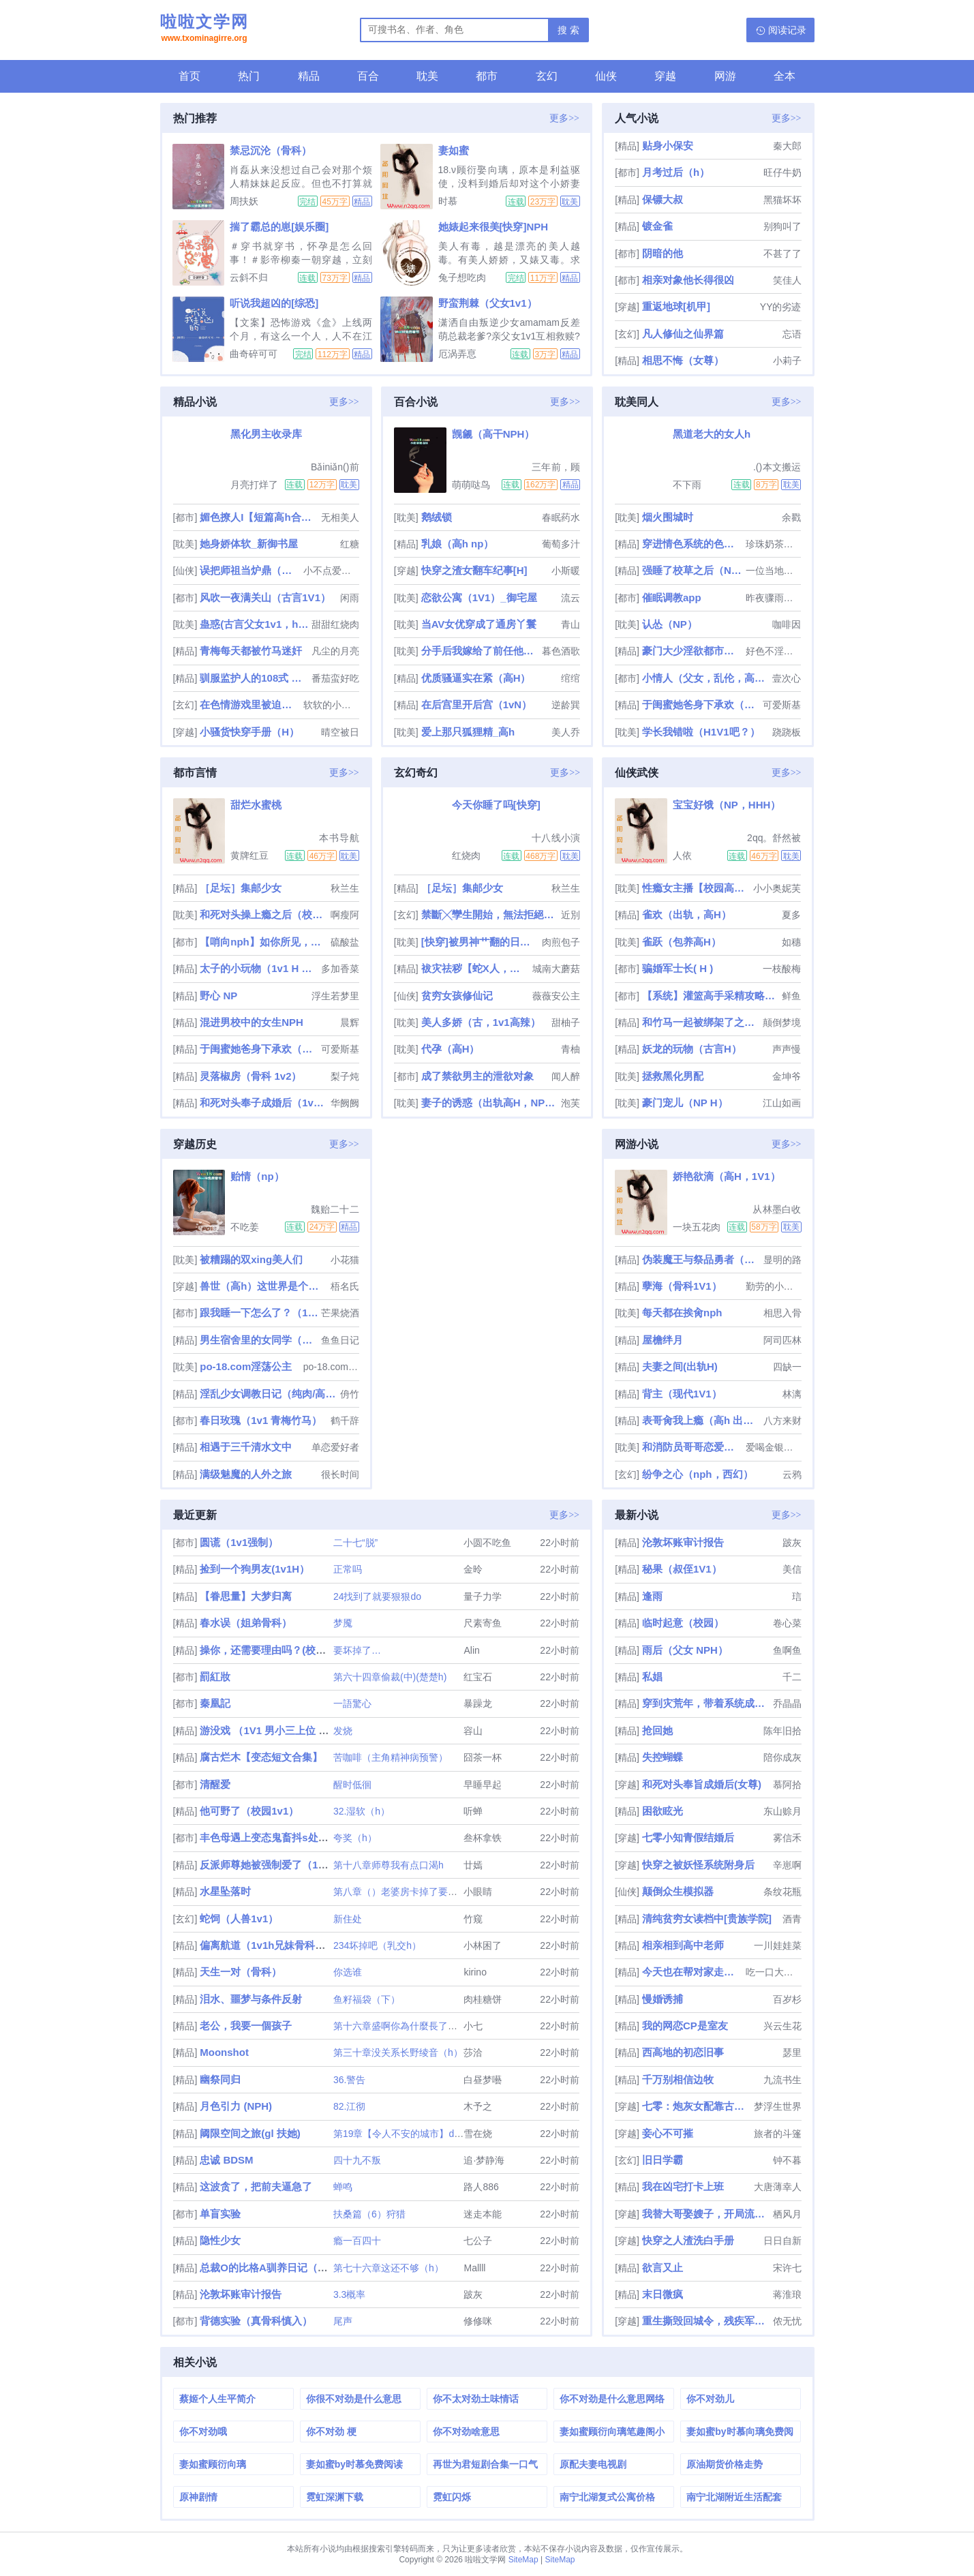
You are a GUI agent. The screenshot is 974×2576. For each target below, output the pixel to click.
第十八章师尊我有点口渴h (388, 1865)
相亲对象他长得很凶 (688, 280)
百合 (368, 76)
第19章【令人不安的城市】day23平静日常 (423, 2133)
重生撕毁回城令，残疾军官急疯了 (706, 2321)
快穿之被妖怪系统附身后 (698, 1864)
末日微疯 (662, 2294)
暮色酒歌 (561, 651)
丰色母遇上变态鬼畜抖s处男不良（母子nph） (304, 1837)
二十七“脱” (355, 1542)
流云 (570, 597)
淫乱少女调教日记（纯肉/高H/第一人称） (268, 1393)
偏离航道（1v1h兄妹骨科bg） (269, 1945)
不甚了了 (782, 253)
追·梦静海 (483, 2160)
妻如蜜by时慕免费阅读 (354, 2464)
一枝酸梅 (782, 968)
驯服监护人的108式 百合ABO (254, 678)
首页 (189, 76)
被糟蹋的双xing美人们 (251, 1259)
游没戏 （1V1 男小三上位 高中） (274, 1730)
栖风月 (787, 2214)
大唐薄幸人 (778, 2186)
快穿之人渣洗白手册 (688, 2240)
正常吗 (347, 1569)
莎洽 (473, 2052)
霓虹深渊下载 (334, 2496)
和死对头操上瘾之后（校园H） (263, 914)
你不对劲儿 (710, 2398)
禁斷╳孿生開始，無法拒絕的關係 (489, 914)
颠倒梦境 (782, 1022)
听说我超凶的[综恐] (274, 303)
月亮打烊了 (254, 484)
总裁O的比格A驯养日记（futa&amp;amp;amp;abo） (322, 2267)
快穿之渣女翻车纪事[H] (474, 570)
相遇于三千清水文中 (246, 1447)
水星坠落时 (225, 1891)
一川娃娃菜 (778, 1945)
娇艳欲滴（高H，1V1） (726, 1176)
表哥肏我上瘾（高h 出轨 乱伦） (701, 1420)
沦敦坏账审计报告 (240, 2294)
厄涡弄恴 (457, 353)
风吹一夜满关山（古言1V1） (265, 597)
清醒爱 (215, 1784)
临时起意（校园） (683, 1622)
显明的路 (782, 1259)
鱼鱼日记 (340, 1340)
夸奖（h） (355, 1837)
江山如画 (782, 1102)
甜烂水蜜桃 (255, 804)
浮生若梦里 (335, 995)
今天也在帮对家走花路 (692, 1972)
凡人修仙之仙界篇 (683, 333)
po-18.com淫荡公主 (246, 1366)
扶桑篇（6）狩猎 (369, 2214)
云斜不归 (249, 277)
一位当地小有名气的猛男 (774, 570)
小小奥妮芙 (777, 888)
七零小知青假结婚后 (688, 1837)
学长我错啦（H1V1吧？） (701, 732)
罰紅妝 (215, 1676)
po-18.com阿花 (331, 1366)
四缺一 (787, 1366)
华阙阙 (345, 1102)
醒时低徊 (352, 1784)
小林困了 (482, 1945)
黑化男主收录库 (266, 434)
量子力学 (482, 1596)
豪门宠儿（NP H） (685, 1102)
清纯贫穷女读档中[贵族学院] (707, 1918)
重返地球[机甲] (676, 306)
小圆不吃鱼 (487, 1542)
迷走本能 (482, 2214)
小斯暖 (565, 570)
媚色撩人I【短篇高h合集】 (259, 517)
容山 (473, 1730)
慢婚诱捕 (662, 1999)
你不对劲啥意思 (466, 2431)
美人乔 (565, 732)
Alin (471, 1650)
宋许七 (787, 2267)
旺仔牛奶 (782, 172)
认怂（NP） (669, 624)
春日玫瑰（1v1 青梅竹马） (261, 1420)
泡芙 (570, 1102)
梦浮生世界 (778, 2106)
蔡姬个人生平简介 (217, 2398)
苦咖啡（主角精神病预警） (390, 1757)
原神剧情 (198, 2496)
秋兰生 (345, 888)
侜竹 (349, 1394)
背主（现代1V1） (682, 1393)
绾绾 (570, 678)
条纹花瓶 (782, 1891)
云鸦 (792, 1474)
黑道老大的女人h (711, 434)
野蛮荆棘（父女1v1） (487, 303)
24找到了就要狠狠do (377, 1596)
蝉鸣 (342, 2186)
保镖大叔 (662, 199)
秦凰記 (215, 1703)
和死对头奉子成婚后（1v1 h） (263, 1102)
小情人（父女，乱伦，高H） (706, 678)
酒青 (792, 1918)
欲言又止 (662, 2267)
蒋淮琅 (787, 2294)
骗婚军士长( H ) (677, 968)
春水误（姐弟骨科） (246, 1622)
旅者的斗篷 (778, 2133)
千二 (792, 1676)
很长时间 (340, 1474)
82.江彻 (349, 2106)
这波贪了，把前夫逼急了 (256, 2186)
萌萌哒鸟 (471, 484)
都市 (487, 76)
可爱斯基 (782, 704)
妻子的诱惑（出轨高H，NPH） (489, 1102)
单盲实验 (220, 2213)
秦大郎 (787, 145)
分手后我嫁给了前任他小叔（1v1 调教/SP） (480, 650)
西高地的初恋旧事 (683, 2052)
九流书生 (782, 2079)
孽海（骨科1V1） (682, 1286)
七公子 (477, 2240)
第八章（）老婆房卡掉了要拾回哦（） (414, 1891)
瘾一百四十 (357, 2240)
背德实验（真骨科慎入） (256, 2321)
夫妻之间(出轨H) (680, 1366)
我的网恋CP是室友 (685, 2025)
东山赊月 (782, 1811)
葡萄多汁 (561, 544)
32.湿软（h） (361, 1811)
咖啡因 (786, 624)
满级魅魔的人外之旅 (246, 1474)
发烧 (342, 1730)
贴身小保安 (667, 145)
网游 (725, 76)
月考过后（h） (676, 172)
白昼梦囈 (482, 2079)
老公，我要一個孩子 (246, 2025)
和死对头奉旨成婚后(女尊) (701, 1784)
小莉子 (787, 360)
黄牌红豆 (249, 855)
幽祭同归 (220, 2079)
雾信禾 (787, 1837)
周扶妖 (244, 201)
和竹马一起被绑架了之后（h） (701, 1022)
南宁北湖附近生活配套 (734, 2496)
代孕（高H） (450, 1049)
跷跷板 (786, 732)
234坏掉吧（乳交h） (377, 1945)
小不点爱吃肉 (331, 570)
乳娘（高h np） (457, 543)
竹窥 (473, 1918)
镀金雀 (657, 226)
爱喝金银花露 (774, 1447)
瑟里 (792, 2052)
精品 (309, 76)
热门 (249, 76)
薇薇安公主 (556, 995)
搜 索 (568, 30)
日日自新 (782, 2240)
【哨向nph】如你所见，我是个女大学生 (263, 942)
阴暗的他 (662, 253)
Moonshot (224, 2052)
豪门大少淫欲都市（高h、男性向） (692, 650)
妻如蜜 (453, 150)
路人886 (480, 2186)
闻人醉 (565, 1076)
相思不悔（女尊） (683, 360)
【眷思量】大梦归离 (246, 1596)
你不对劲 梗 (331, 2431)
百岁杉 (787, 1999)
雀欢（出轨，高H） (686, 914)
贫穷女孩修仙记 (457, 995)
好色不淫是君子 (774, 651)
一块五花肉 (696, 1227)
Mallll (474, 2267)
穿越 (665, 76)
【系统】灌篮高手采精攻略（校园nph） (710, 995)
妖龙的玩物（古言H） (692, 1049)
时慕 (447, 201)
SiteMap (523, 2559)
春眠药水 (561, 517)
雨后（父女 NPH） (685, 1650)
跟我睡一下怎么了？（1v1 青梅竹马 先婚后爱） (259, 1312)
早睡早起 (482, 1784)
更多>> (564, 118)
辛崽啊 (787, 1865)
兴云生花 (782, 2025)
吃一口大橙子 (774, 1972)
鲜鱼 (791, 995)
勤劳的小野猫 (774, 1286)
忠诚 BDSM (226, 2160)
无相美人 (340, 517)
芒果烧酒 (340, 1312)
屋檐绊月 (662, 1340)
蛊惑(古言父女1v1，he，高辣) (254, 624)
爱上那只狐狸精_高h (468, 732)
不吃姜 (244, 1227)
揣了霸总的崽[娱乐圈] (279, 226)
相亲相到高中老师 (683, 1945)
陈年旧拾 (782, 1730)
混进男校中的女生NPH (251, 1022)
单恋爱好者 (335, 1447)
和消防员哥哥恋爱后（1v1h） (692, 1447)
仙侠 (606, 76)
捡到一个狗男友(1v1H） (254, 1569)
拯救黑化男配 (672, 1076)
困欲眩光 (662, 1811)
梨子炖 (345, 1076)
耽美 (427, 76)
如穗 (791, 942)
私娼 (652, 1676)
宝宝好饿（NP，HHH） (726, 804)
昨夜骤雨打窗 (774, 597)
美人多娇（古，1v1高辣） (481, 1022)
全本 (784, 76)
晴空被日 (340, 732)
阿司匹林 (782, 1340)
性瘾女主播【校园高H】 (696, 888)
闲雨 (349, 597)
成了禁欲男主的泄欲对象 (477, 1076)
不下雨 (687, 484)
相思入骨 (782, 1312)
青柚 (570, 1049)
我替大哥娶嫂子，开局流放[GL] (706, 2213)
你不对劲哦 (203, 2431)
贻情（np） (257, 1176)
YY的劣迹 (781, 306)
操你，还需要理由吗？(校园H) (268, 1650)
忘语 (792, 334)
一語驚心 (352, 1703)
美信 (792, 1569)
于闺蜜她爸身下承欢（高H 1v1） (701, 704)
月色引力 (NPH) (236, 2106)
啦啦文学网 (204, 29)
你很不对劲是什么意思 (353, 2398)
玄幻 (547, 76)
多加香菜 (340, 968)
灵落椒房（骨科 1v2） (250, 1076)
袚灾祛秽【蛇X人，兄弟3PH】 (475, 968)
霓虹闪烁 (452, 2496)
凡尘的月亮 (335, 651)
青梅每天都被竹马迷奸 (251, 650)
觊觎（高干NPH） (493, 434)
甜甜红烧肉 (335, 624)
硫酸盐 (345, 942)
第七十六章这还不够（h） (388, 2267)
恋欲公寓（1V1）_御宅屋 (479, 597)
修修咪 (477, 2321)
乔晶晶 (787, 1703)
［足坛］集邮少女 (240, 888)
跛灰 (473, 2294)
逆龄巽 (565, 704)
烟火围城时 (667, 517)
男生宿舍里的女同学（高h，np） (259, 1340)
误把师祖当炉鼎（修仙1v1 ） (250, 570)
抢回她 (657, 1730)
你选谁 (347, 1972)
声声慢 (786, 1049)
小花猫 (345, 1259)
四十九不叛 (357, 2160)
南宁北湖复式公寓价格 (607, 2496)
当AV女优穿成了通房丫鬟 (479, 624)
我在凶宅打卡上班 (683, 2186)
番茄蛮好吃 (335, 678)
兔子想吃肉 (462, 277)
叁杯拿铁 (482, 1837)
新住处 (347, 1918)
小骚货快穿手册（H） (249, 732)
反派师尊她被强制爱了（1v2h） (273, 1864)
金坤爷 (786, 1076)
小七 (473, 2025)
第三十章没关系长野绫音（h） (398, 2052)
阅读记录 (787, 30)
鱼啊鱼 (787, 1650)
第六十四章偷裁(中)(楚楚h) (389, 1676)
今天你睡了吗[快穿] (496, 804)
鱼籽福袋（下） (366, 1999)
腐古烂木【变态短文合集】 (261, 1757)
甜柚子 (565, 1022)
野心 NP (218, 995)
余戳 (791, 517)
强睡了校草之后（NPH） (692, 570)
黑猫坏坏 (782, 199)
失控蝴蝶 (662, 1757)
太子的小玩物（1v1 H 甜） (259, 968)
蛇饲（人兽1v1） (239, 1918)
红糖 (349, 544)
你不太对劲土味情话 (476, 2398)
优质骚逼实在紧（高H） (476, 678)
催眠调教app (671, 597)
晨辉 (349, 1022)
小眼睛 (477, 1891)
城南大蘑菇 (556, 968)
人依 (682, 855)
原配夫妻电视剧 (593, 2464)
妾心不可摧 (667, 2133)
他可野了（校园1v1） (249, 1811)
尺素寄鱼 (482, 1623)
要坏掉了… (357, 1650)
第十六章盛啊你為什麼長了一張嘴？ (409, 2025)
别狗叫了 (782, 226)
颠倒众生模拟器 (678, 1891)
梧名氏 (345, 1286)
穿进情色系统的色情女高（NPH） (692, 543)
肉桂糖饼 (482, 1999)
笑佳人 (787, 280)
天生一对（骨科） (240, 1972)
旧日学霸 (662, 2160)
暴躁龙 (477, 1703)
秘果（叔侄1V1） (682, 1569)
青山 (570, 624)
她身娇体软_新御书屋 (248, 543)
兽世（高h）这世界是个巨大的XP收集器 (263, 1286)
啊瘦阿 (345, 914)
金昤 (473, 1569)
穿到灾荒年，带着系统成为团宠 (706, 1703)
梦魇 (342, 1623)
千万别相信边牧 (678, 2079)
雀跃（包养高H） (681, 942)
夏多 (791, 914)
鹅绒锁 (436, 517)
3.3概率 (349, 2294)
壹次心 (786, 678)
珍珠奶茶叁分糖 (774, 544)
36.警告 (349, 2079)
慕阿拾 (787, 1784)
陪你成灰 (782, 1757)
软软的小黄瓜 (331, 704)
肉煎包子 (561, 942)
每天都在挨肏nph (682, 1312)
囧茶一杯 (482, 1757)
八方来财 (782, 1420)
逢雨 (652, 1596)
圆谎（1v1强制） (239, 1542)
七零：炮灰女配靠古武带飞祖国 (696, 2106)
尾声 (342, 2321)
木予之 (477, 2106)
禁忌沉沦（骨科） (270, 150)
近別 (570, 914)
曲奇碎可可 (253, 353)
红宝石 (477, 1676)
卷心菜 (787, 1623)
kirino (474, 1972)
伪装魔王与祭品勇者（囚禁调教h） (701, 1259)
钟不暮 (787, 2160)
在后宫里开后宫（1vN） (476, 704)
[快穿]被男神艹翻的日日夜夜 (480, 942)
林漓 (792, 1394)
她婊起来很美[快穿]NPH (493, 226)
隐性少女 (220, 2240)
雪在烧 (477, 2133)
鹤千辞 (345, 1420)
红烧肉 (466, 855)
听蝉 (473, 1811)
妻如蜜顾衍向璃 (212, 2464)
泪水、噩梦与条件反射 (251, 1999)
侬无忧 (787, 2321)
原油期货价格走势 (724, 2464)
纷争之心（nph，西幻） (697, 1474)
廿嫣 (473, 1865)
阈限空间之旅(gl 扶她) (250, 2133)
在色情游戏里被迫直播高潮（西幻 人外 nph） (250, 704)
